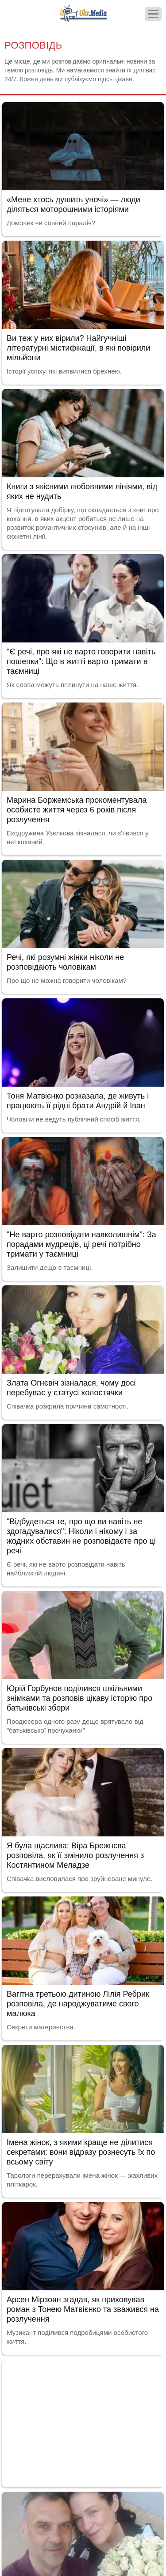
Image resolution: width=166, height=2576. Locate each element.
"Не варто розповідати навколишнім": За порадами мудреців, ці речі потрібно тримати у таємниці (81, 1244)
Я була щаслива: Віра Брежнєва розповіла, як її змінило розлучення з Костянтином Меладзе (75, 1855)
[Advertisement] (83, 2421)
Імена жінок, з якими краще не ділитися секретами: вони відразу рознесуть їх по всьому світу (81, 2152)
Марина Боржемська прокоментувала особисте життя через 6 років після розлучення (77, 810)
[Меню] (153, 14)
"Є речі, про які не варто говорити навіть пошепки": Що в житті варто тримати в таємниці (81, 661)
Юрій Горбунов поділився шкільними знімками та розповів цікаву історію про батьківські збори (79, 1698)
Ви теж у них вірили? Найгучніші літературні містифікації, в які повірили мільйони (78, 348)
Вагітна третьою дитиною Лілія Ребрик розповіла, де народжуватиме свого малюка (78, 2004)
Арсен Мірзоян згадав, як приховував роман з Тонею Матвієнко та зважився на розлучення (83, 2309)
